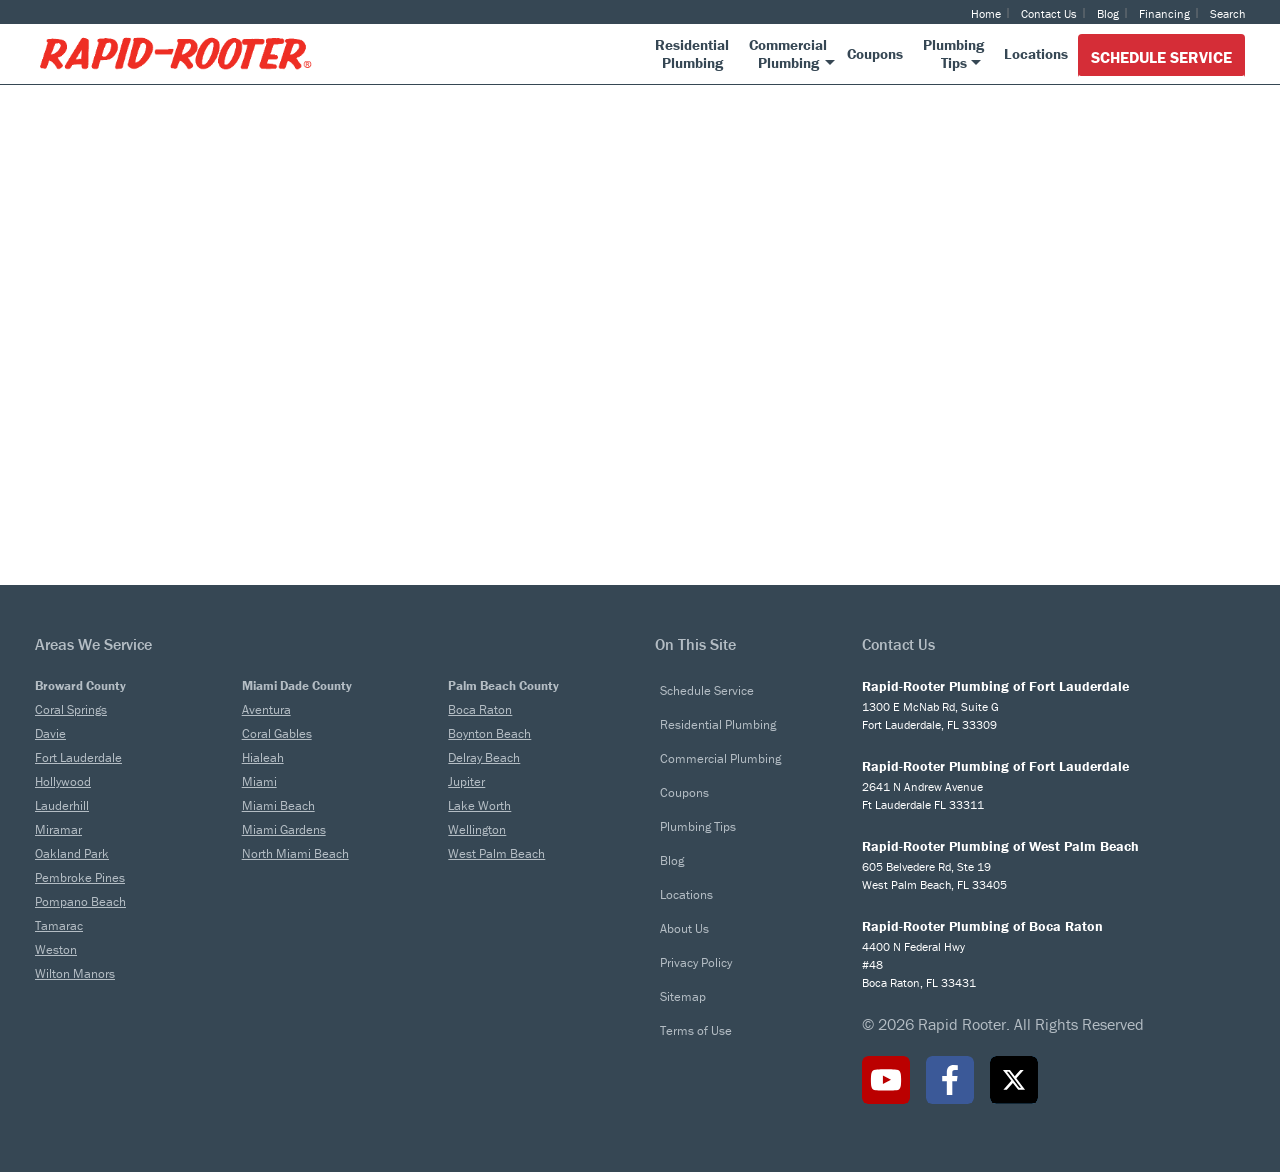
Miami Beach (278, 805)
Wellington (477, 829)
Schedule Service (1161, 57)
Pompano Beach (80, 901)
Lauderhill (62, 805)
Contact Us (1049, 13)
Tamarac (59, 925)
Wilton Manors (75, 973)
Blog (1108, 13)
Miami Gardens (284, 829)
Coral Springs (71, 709)
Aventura (266, 709)
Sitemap (683, 996)
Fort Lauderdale (78, 757)
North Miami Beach (295, 853)
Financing (1164, 13)
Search (1227, 13)
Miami (259, 781)
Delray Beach (484, 757)
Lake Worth (479, 805)
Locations (686, 894)
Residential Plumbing (718, 724)
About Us (684, 928)
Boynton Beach (489, 733)
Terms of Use (696, 1030)
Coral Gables (277, 733)
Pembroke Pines (80, 877)
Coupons (684, 792)
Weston (56, 949)
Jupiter (466, 781)
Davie (50, 733)
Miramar (58, 829)
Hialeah (263, 757)
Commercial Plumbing (720, 758)
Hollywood (63, 781)
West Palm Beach (496, 853)
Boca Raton (480, 709)
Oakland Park (72, 853)
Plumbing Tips (698, 826)
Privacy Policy (696, 962)
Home (986, 13)
